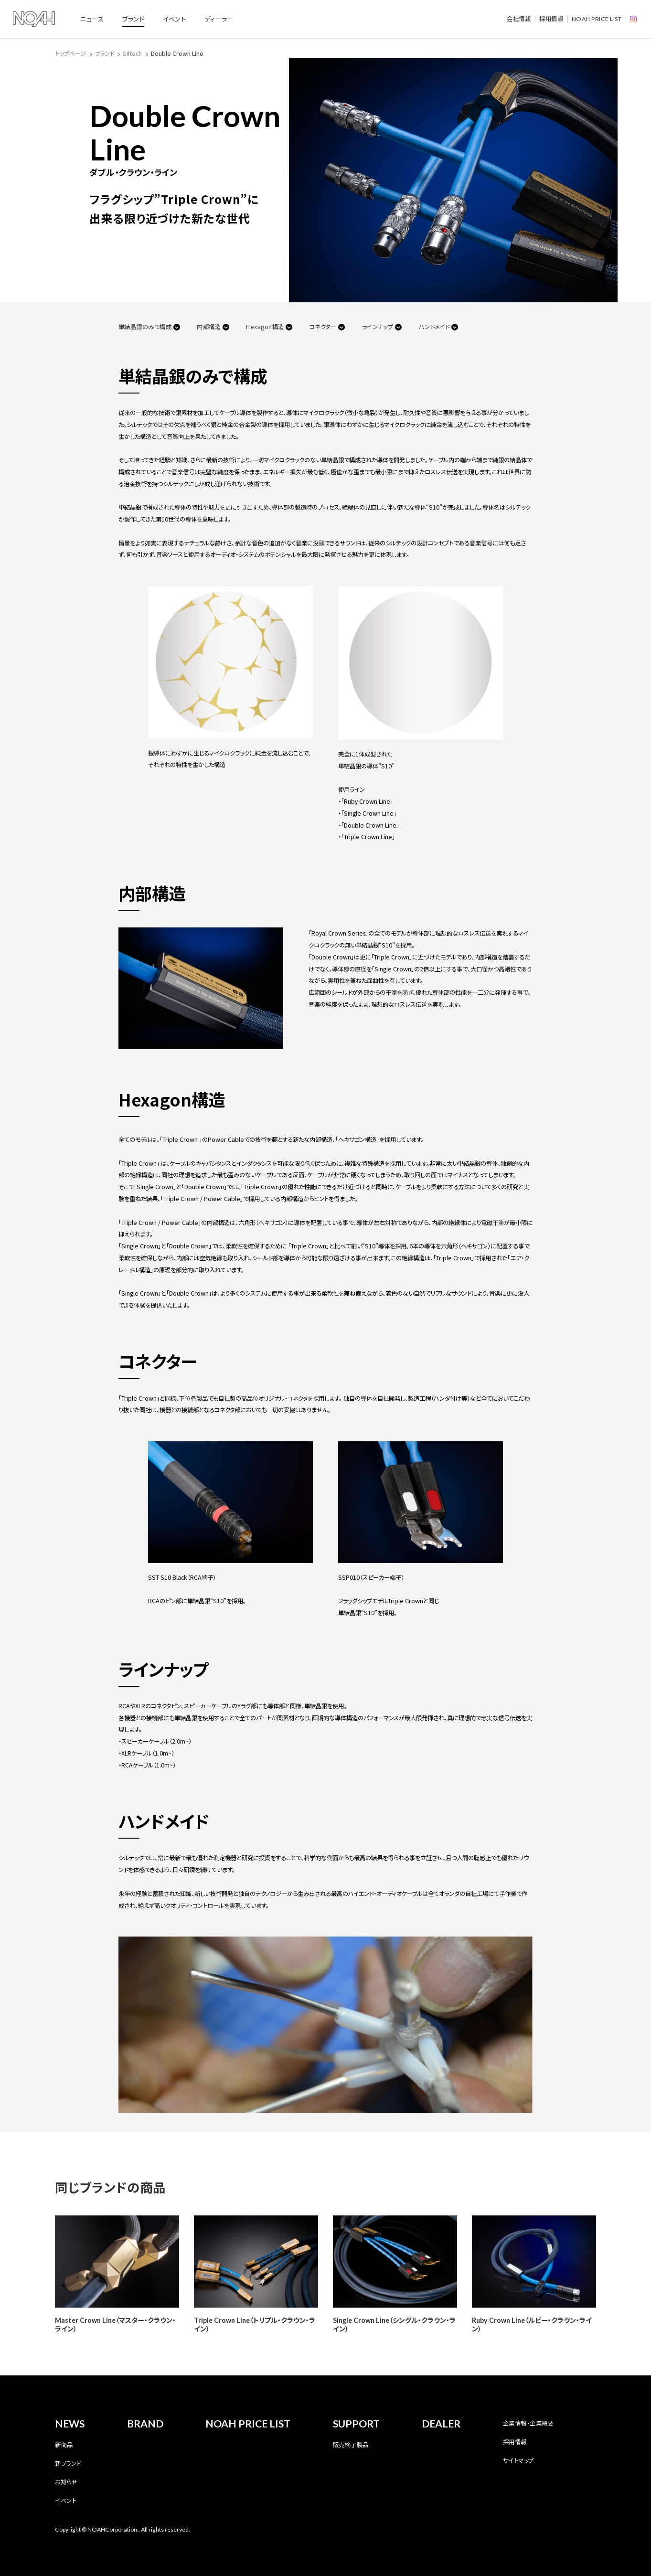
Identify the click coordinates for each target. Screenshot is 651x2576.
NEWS (70, 2423)
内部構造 (209, 327)
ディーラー (219, 18)
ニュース (92, 18)
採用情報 (551, 18)
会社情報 (519, 18)
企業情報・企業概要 (528, 2423)
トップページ (70, 53)
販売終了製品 (351, 2444)
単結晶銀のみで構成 (144, 327)
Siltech (132, 53)
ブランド (133, 18)
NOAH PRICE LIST (596, 18)
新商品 (64, 2444)
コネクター (322, 327)
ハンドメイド (434, 327)
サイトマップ (518, 2460)
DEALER (441, 2423)
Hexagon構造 (265, 327)
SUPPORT (356, 2423)
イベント (174, 18)
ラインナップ (378, 327)
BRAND (145, 2423)
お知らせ (66, 2482)
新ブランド (68, 2463)
